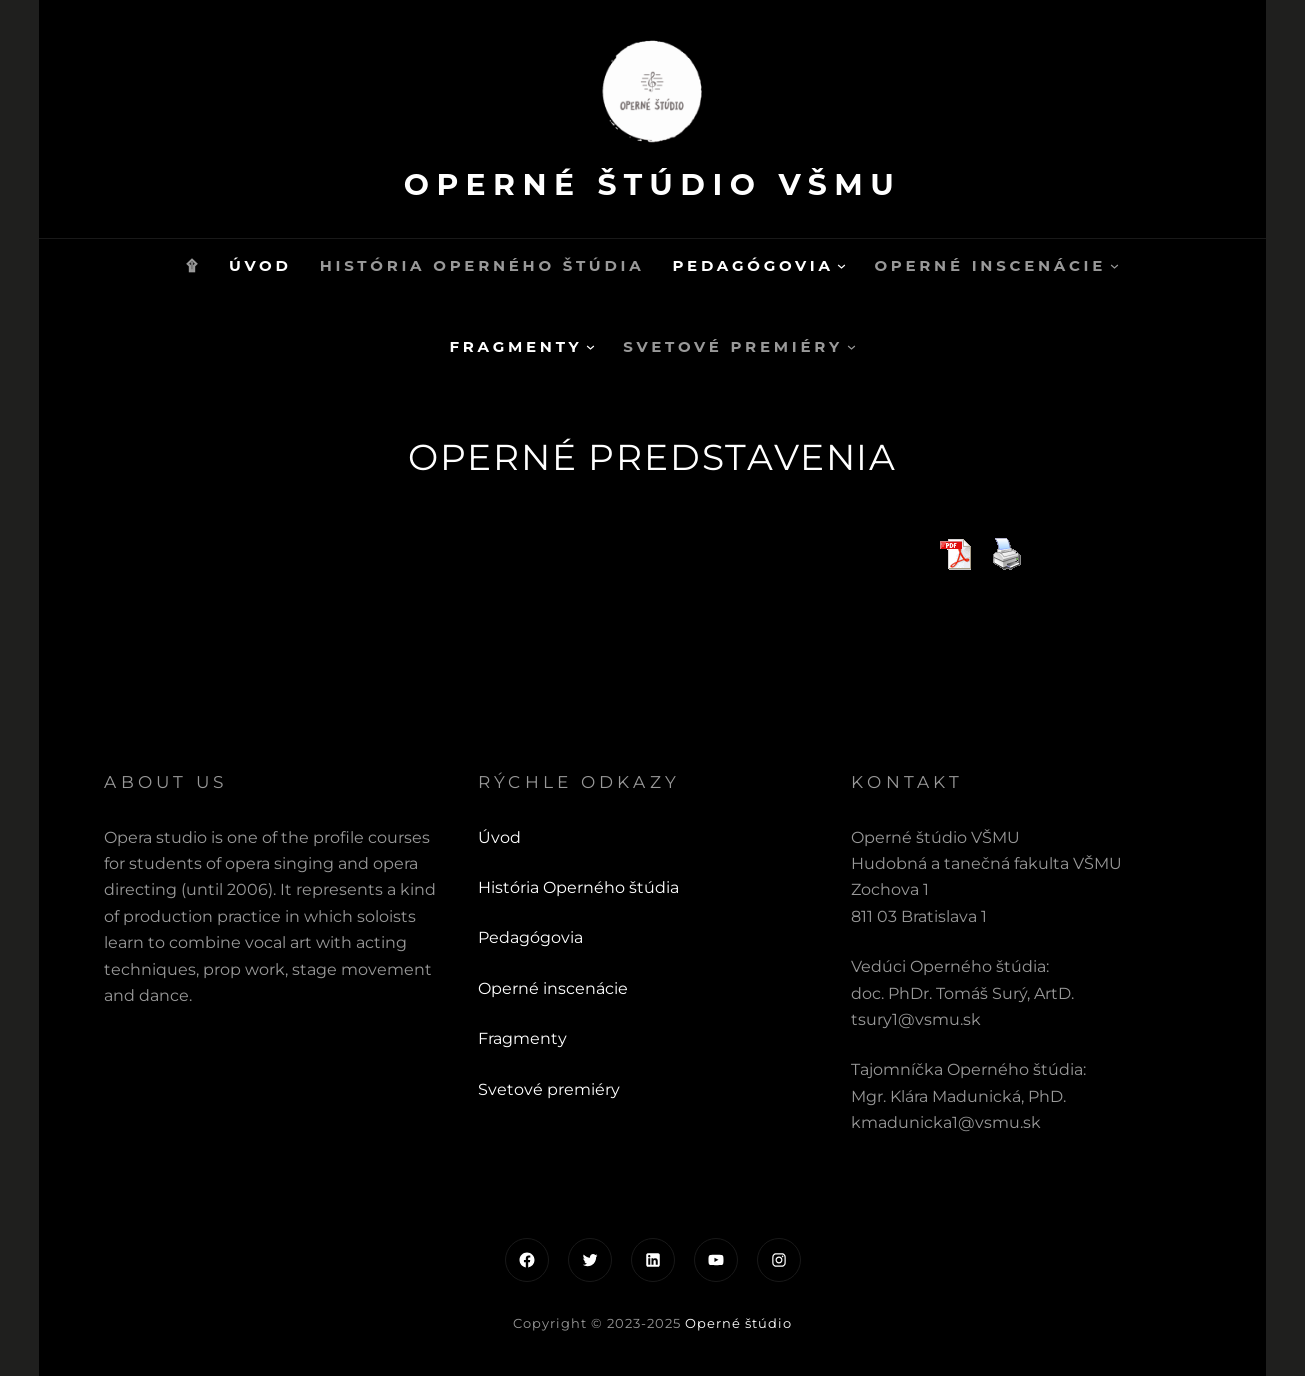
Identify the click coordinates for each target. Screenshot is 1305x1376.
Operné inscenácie (553, 988)
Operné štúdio (738, 1323)
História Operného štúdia (578, 887)
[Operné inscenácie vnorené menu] (1114, 265)
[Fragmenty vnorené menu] (590, 346)
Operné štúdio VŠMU (652, 184)
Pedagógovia (530, 937)
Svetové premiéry (549, 1089)
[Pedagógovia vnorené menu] (841, 265)
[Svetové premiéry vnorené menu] (851, 346)
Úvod (499, 837)
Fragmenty (522, 1038)
